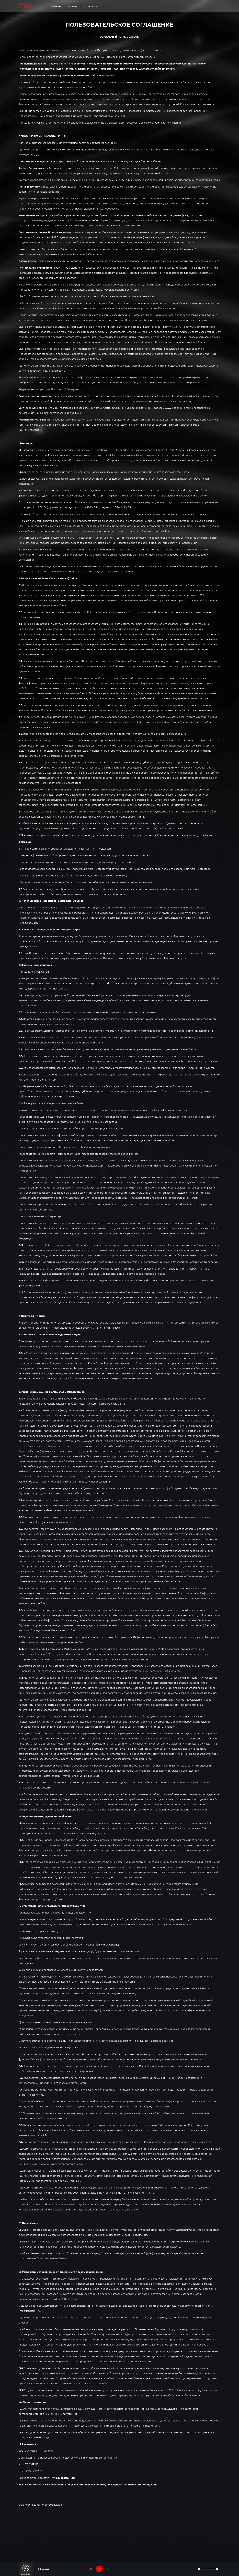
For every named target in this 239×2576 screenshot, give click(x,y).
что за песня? (91, 6)
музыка (72, 6)
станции (56, 6)
